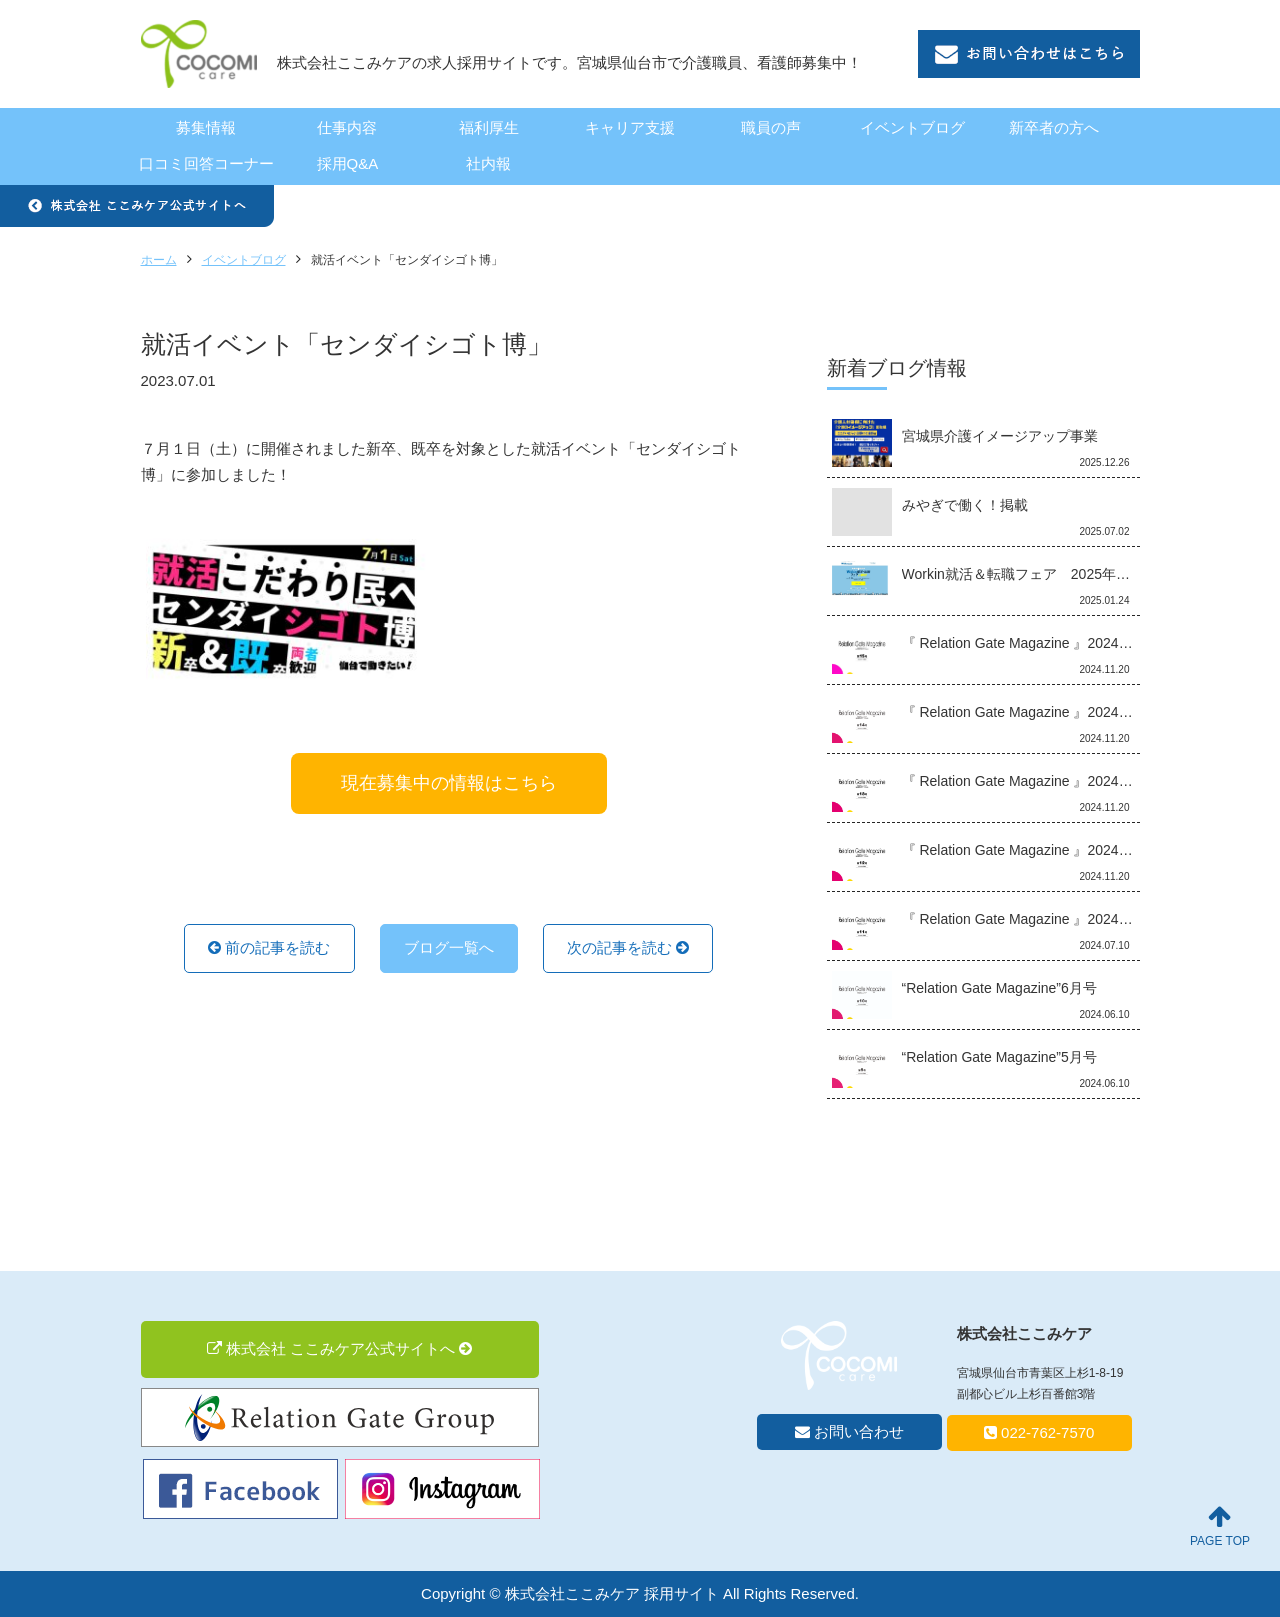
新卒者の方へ (1054, 127)
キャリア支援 (630, 127)
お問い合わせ (849, 1431)
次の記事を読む (628, 947)
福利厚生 (489, 127)
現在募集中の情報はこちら (449, 783)
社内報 (488, 163)
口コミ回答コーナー (206, 163)
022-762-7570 (1039, 1432)
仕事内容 (347, 127)
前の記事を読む (269, 947)
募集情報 (206, 127)
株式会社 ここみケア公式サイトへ (340, 1348)
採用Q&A (348, 163)
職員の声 (771, 127)
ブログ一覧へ (449, 947)
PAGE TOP (1220, 1526)
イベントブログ (912, 127)
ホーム (159, 260)
